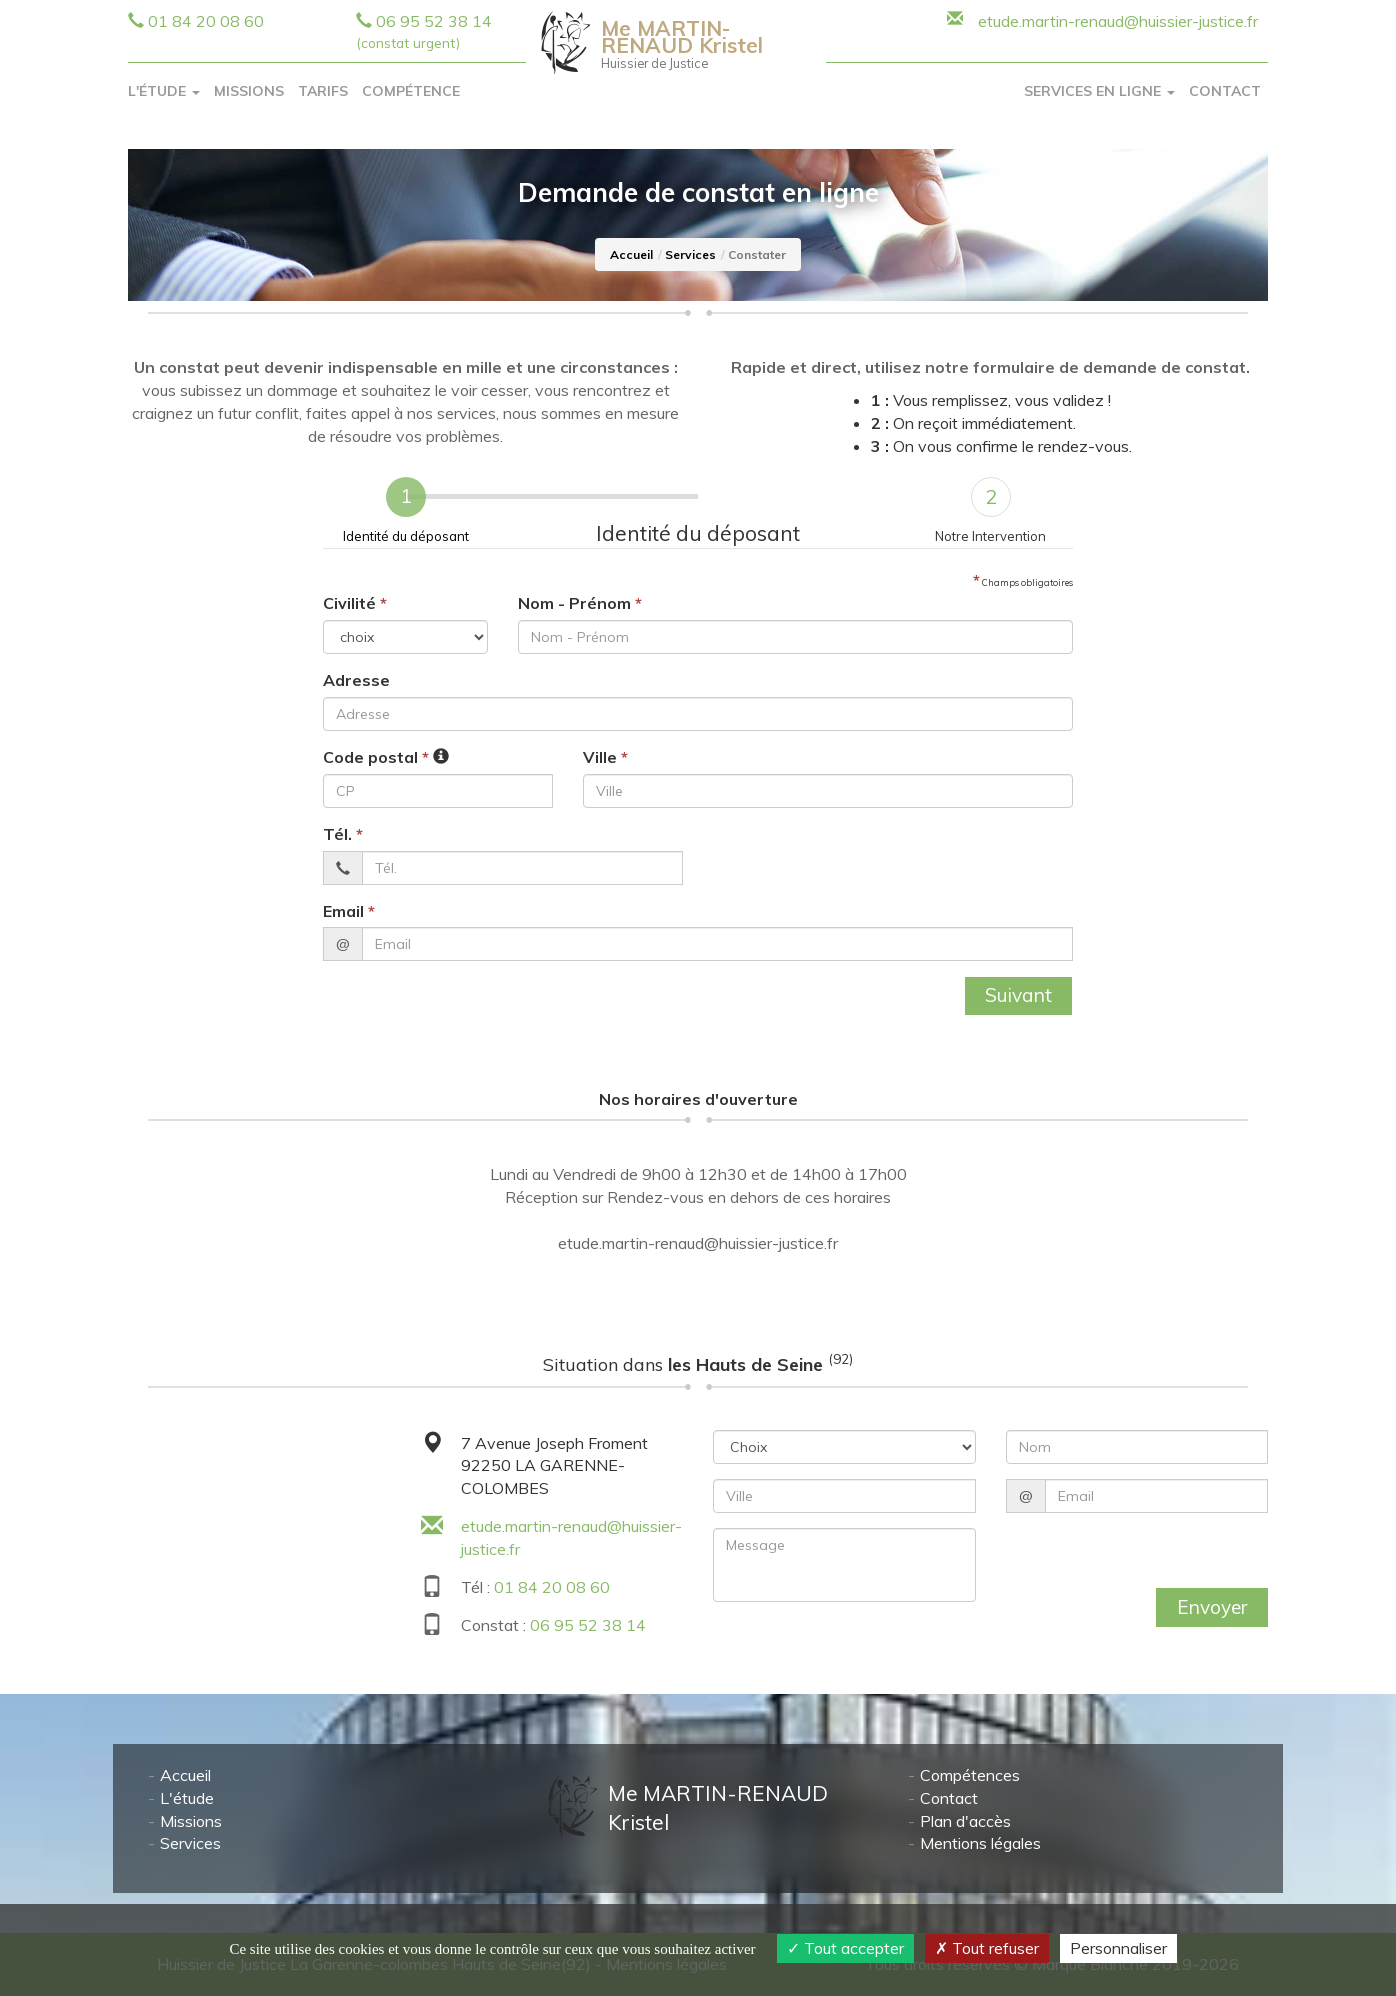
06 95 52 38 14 (588, 1625)
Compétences (970, 1776)
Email (349, 911)
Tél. (343, 834)
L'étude (187, 1798)
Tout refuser (987, 1948)
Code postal (376, 757)
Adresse (356, 680)
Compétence (411, 91)
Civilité (355, 603)
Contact (1225, 91)
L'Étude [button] (164, 91)
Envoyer (1212, 1607)
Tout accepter (845, 1948)
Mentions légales (980, 1844)
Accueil (631, 254)
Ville (605, 757)
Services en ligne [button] (1099, 91)
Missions (249, 91)
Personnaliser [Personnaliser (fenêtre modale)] (1118, 1948)
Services (690, 254)
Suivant (1018, 995)
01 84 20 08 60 (206, 21)
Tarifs (323, 91)
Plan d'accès (965, 1821)
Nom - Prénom (580, 603)
